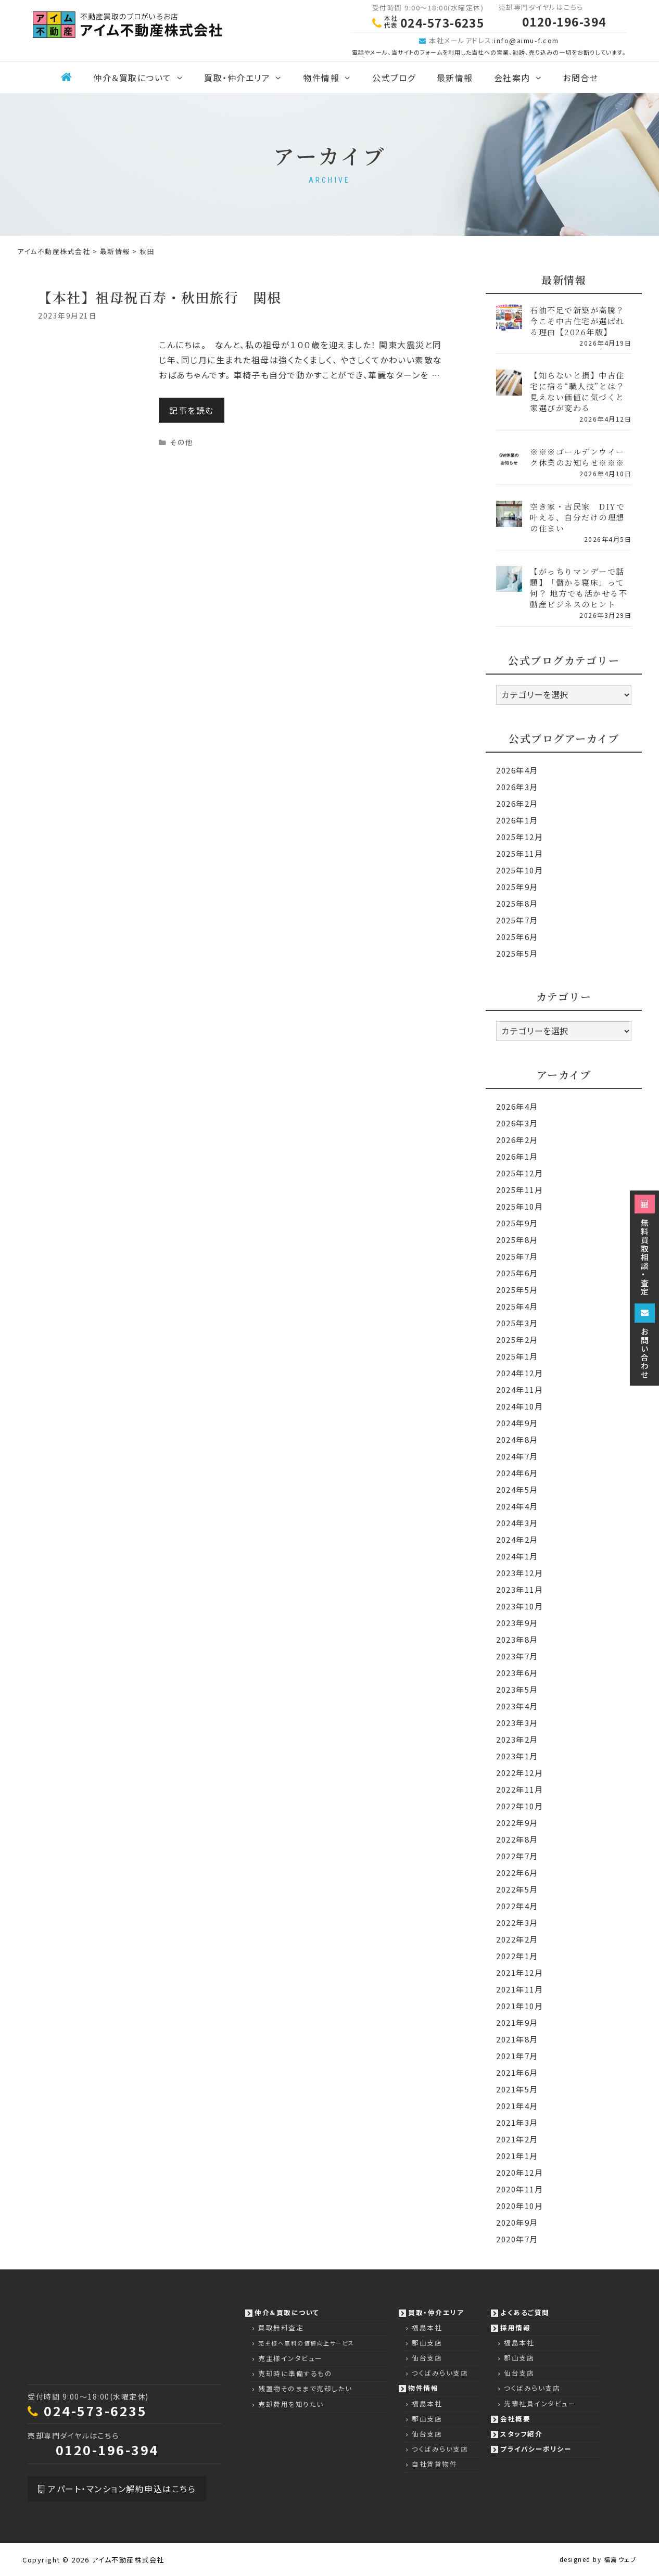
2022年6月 (517, 1872)
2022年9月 (517, 1822)
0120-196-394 (107, 2449)
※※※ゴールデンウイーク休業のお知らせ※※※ (577, 457)
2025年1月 (517, 1356)
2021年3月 (517, 2122)
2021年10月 (519, 2005)
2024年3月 (517, 1522)
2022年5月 (517, 1889)
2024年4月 (517, 1506)
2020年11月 (519, 2189)
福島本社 (427, 2327)
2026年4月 (517, 770)
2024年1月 (517, 1556)
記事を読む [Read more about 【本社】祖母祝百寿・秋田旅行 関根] (191, 410)
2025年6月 (517, 936)
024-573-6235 (95, 2410)
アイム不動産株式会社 (128, 2560)
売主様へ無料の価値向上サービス (306, 2343)
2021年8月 (517, 2039)
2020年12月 (519, 2172)
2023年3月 (517, 1722)
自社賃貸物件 (434, 2464)
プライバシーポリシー (536, 2449)
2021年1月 (517, 2155)
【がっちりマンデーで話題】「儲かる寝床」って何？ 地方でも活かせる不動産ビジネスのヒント (578, 588)
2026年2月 (517, 803)
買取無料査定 (280, 2327)
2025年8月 (517, 903)
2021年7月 (517, 2055)
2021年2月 (517, 2139)
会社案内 (523, 77)
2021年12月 (519, 1972)
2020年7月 (517, 2239)
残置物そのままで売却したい (305, 2388)
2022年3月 (517, 1922)
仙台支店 (427, 2358)
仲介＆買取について (143, 77)
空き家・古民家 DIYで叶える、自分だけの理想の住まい (577, 517)
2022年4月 (517, 1905)
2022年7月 (517, 1855)
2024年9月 (517, 1422)
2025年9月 (517, 886)
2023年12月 (519, 1572)
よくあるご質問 (525, 2312)
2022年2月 (517, 1939)
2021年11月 (519, 1989)
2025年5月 (517, 953)
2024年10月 (519, 1406)
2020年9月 (517, 2222)
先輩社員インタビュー (540, 2403)
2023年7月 (517, 1656)
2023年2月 (517, 1739)
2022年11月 (519, 1789)
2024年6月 (517, 1472)
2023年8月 (517, 1639)
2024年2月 (517, 1539)
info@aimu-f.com (526, 40)
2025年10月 (519, 870)
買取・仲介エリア (248, 77)
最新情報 (455, 77)
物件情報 (332, 77)
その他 (182, 442)
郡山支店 (427, 2342)
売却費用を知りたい (291, 2404)
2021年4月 (517, 2105)
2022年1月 (517, 1955)
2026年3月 (517, 786)
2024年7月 (517, 1456)
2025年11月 (519, 853)
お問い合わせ (645, 1341)
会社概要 (515, 2418)
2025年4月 (517, 1306)
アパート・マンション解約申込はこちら (117, 2488)
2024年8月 (517, 1439)
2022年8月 (517, 1839)
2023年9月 (517, 1622)
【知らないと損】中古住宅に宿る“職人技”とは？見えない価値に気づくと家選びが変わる (577, 391)
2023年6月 (517, 1672)
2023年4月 (517, 1706)
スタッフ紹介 (521, 2434)
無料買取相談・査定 (645, 1245)
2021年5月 (517, 2089)
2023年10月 (519, 1606)
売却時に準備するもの (295, 2373)
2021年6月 (517, 2072)
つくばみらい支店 (440, 2373)
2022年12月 (519, 1772)
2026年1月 (517, 820)
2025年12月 (519, 836)
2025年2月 (517, 1339)
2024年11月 (519, 1389)
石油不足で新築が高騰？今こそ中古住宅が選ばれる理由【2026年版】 (577, 320)
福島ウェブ (620, 2559)
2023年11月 (519, 1589)
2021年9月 (517, 2022)
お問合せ (580, 77)
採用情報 (515, 2327)
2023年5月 (517, 1689)
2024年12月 (519, 1372)
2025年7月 (517, 920)
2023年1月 (517, 1755)
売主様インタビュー (290, 2358)
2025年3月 (517, 1322)
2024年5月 (517, 1489)
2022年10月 (519, 1805)
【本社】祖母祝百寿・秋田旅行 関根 (160, 297)
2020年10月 (519, 2205)
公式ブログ (394, 77)
